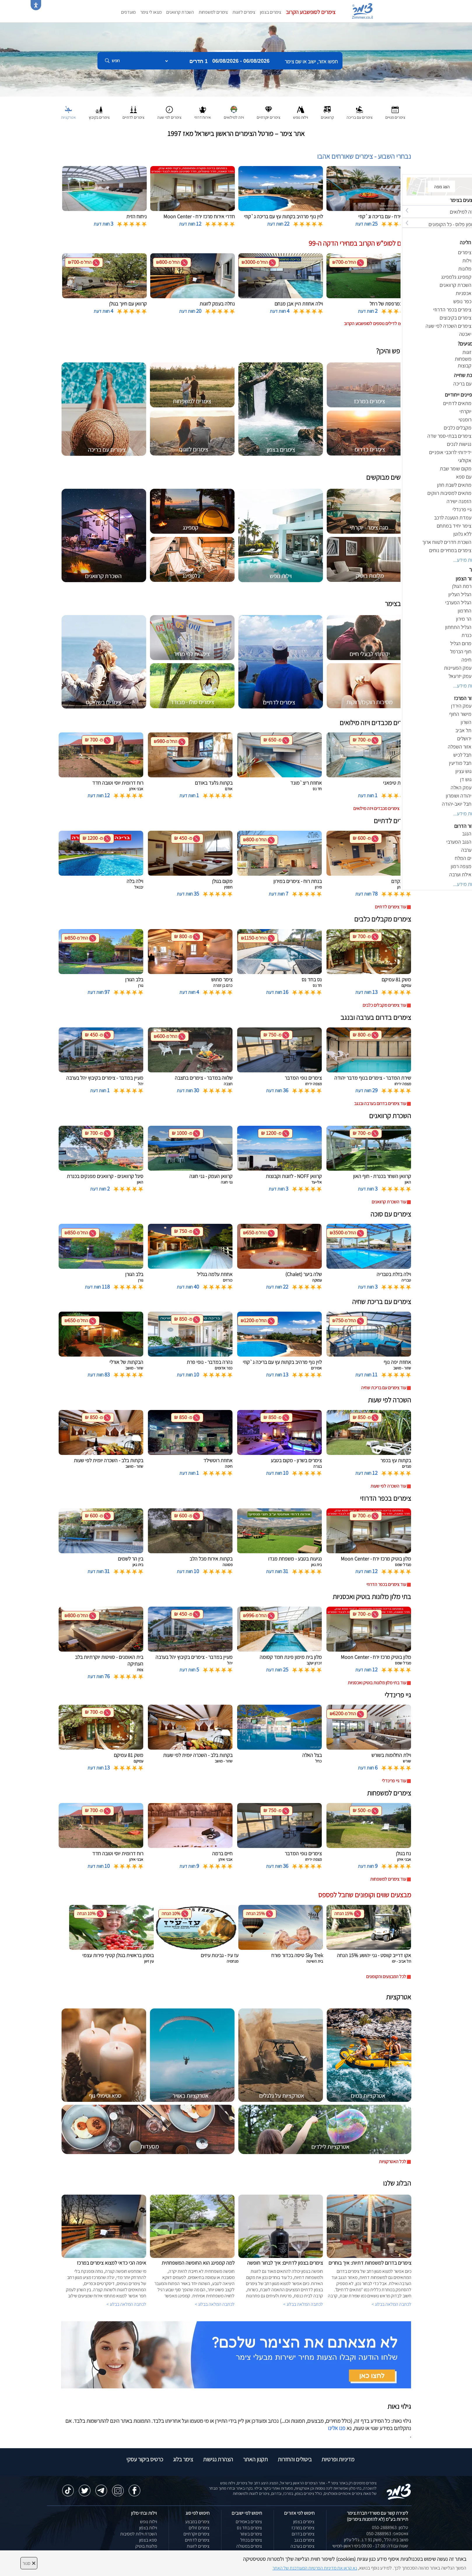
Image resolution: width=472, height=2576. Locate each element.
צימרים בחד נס (249, 2528)
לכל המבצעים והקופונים (386, 1976)
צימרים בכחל (251, 2540)
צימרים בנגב (304, 2540)
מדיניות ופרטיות (337, 2459)
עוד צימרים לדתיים (390, 907)
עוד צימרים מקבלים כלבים (384, 1005)
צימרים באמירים (249, 2522)
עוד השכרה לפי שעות (388, 1486)
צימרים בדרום (303, 2534)
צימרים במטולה (249, 2546)
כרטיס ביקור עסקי (144, 2459)
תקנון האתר (255, 2459)
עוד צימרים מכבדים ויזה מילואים (379, 808)
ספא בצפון (148, 2540)
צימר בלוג (183, 2459)
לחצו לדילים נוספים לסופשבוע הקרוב (375, 323)
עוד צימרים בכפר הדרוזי (386, 1584)
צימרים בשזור (251, 2534)
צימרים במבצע (197, 2522)
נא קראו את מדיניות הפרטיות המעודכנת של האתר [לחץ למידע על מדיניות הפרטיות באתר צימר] (314, 2568)
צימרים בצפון (270, 12)
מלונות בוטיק (146, 2546)
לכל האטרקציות (392, 2161)
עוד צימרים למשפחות (388, 1879)
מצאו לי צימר (151, 12)
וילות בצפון (148, 2528)
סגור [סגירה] (28, 2563)
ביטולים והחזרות (295, 2459)
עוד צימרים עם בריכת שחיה (383, 1388)
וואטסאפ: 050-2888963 (387, 2533)
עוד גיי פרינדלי (394, 1781)
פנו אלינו (336, 2428)
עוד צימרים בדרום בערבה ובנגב (380, 1103)
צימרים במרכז (302, 2528)
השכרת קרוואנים (180, 12)
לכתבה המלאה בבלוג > (126, 2304)
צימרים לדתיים (197, 2540)
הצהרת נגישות (218, 2459)
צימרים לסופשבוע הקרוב (310, 12)
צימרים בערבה (302, 2546)
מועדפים (128, 12)
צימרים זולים (199, 2528)
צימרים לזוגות (243, 12)
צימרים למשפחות (213, 12)
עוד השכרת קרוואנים (389, 1202)
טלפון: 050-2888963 (390, 2527)
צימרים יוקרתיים (196, 2534)
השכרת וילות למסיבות (138, 2534)
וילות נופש (148, 2522)
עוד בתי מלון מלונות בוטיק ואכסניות (377, 1683)
